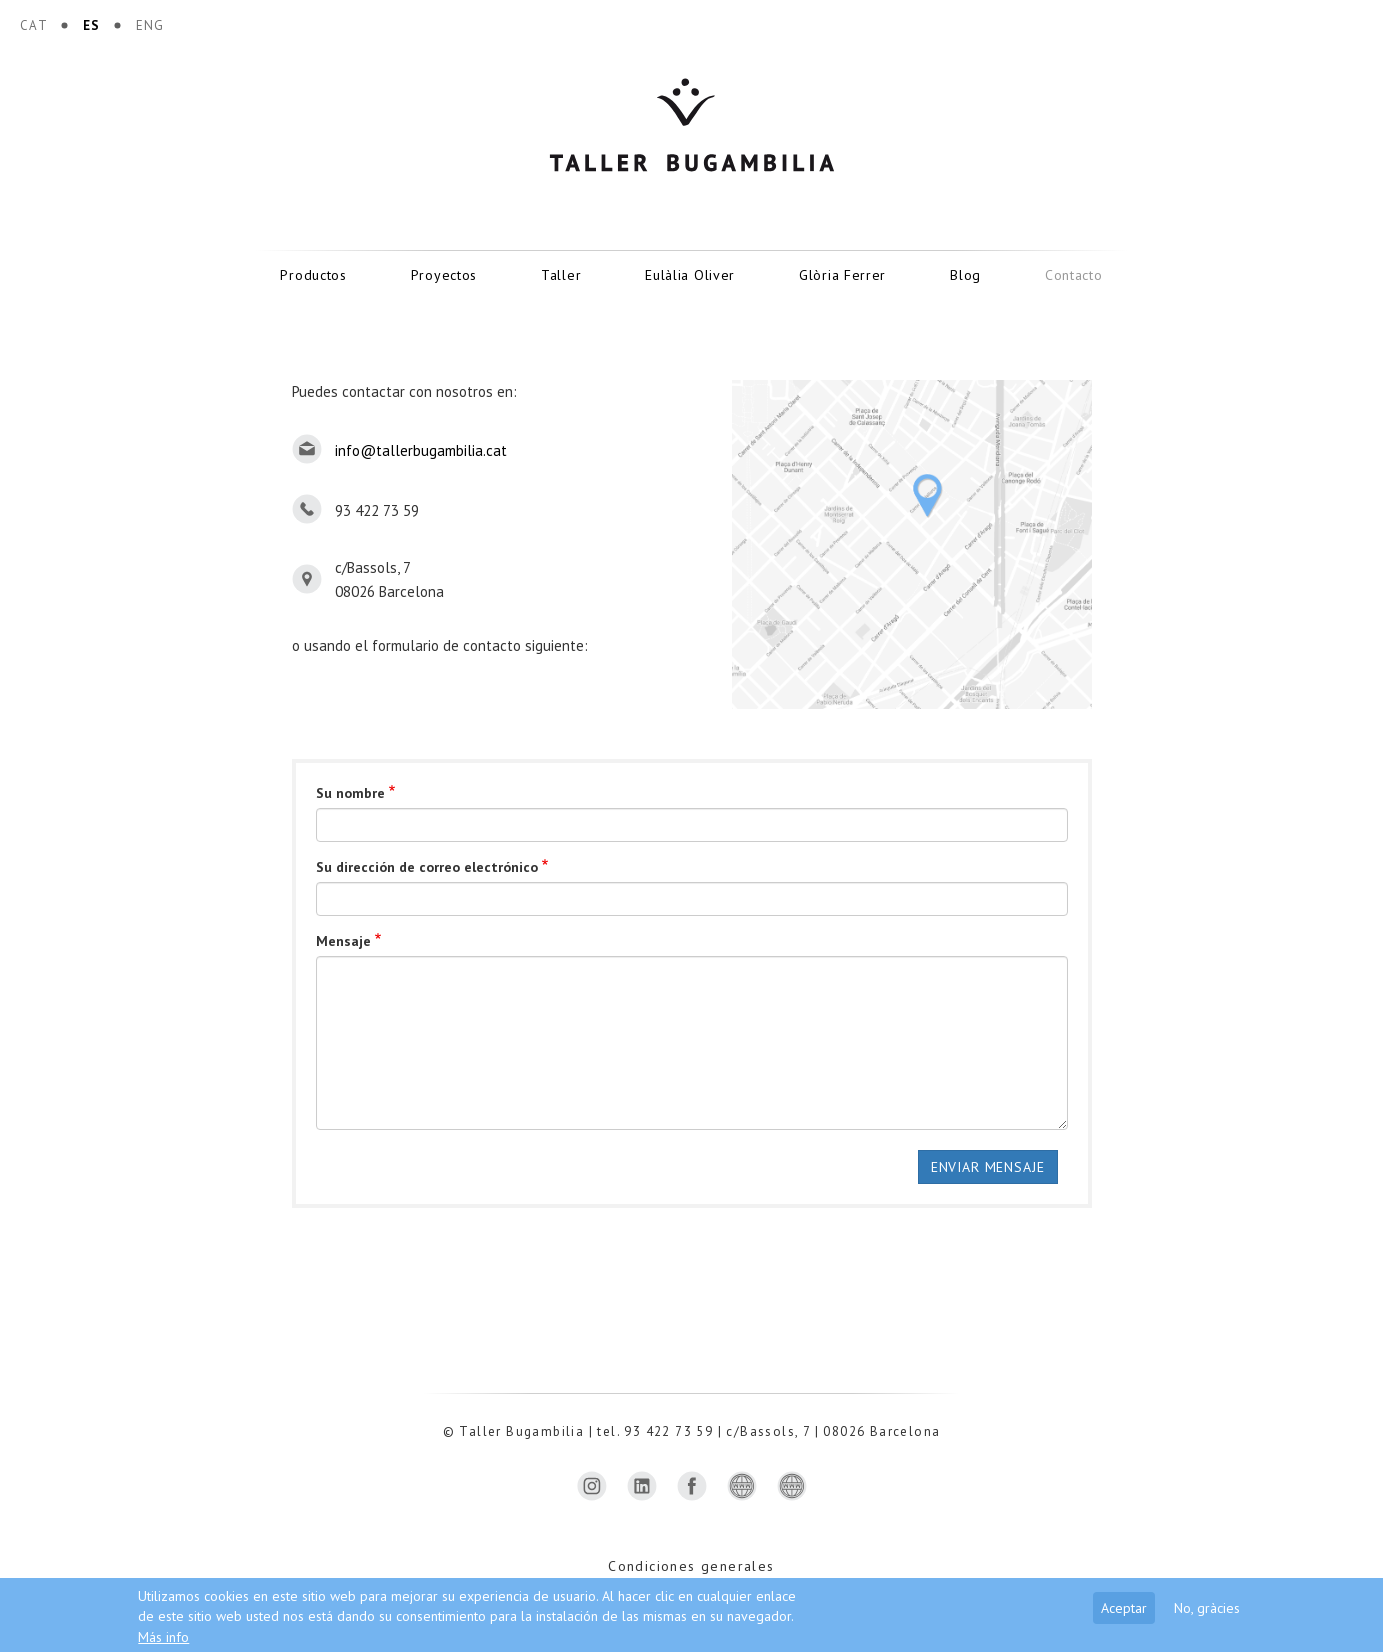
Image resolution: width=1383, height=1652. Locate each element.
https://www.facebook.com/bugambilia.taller (692, 1486)
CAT (34, 25)
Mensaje (343, 941)
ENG (150, 25)
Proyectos (444, 275)
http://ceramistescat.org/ (792, 1486)
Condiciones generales (691, 1566)
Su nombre (350, 793)
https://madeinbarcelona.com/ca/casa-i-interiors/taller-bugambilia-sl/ (742, 1486)
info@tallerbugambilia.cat (421, 450)
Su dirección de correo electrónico (427, 867)
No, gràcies (1207, 1608)
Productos (313, 275)
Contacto (1074, 275)
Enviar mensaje (988, 1167)
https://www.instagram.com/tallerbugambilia (592, 1486)
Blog (965, 275)
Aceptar (1124, 1608)
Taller (561, 275)
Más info (163, 1637)
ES (92, 25)
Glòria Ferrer (842, 275)
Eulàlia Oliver (690, 275)
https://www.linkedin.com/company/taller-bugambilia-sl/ (642, 1486)
